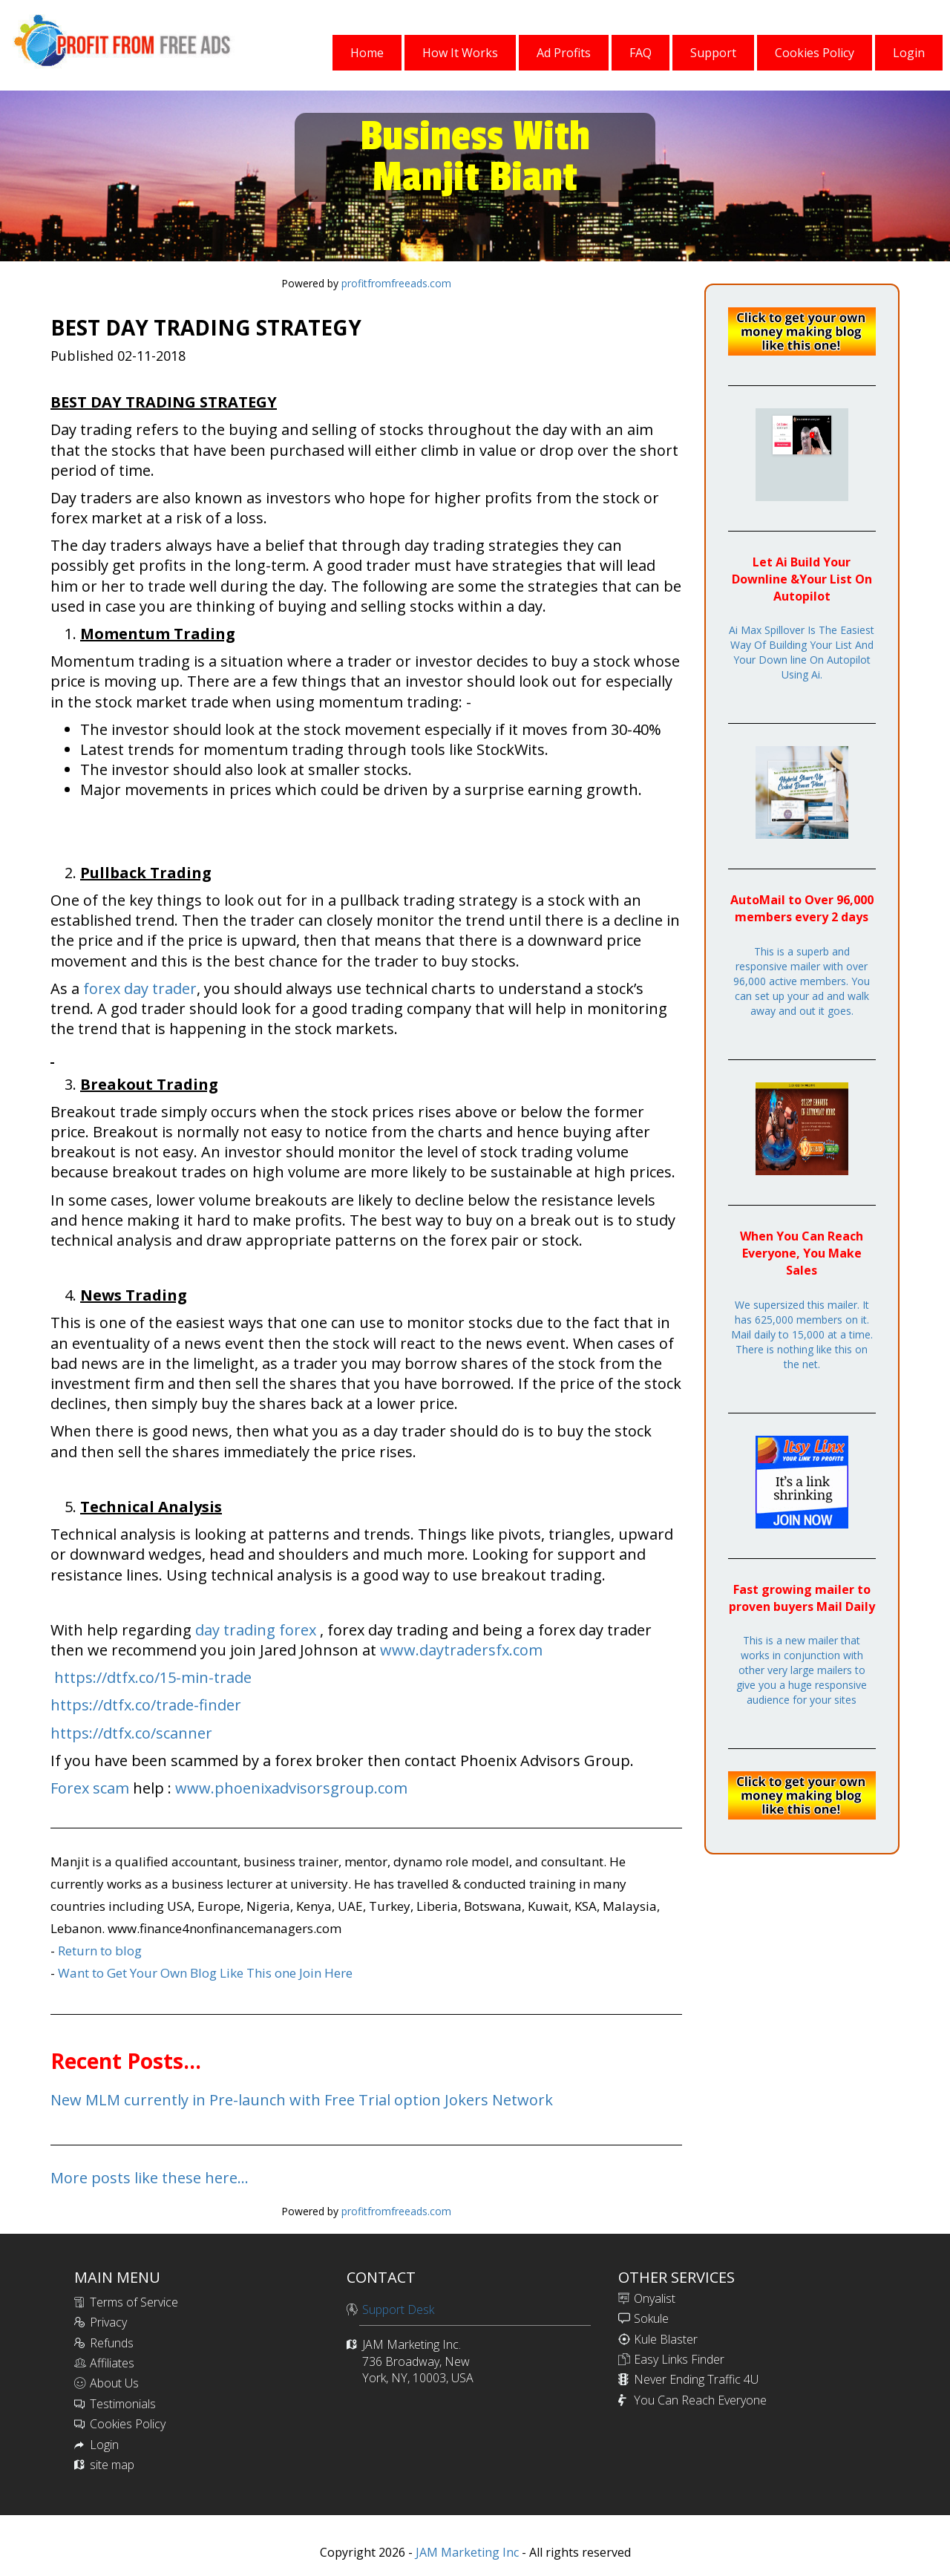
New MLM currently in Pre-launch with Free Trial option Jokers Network (301, 2100)
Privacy (108, 2322)
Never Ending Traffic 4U (696, 2379)
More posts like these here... (149, 2178)
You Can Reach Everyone (700, 2400)
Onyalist (654, 2298)
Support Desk (398, 2309)
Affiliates (112, 2363)
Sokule (651, 2318)
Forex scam (89, 1788)
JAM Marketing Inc (466, 2552)
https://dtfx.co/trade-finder (145, 1705)
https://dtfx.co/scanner (131, 1733)
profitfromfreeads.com (396, 283)
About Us (114, 2383)
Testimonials (123, 2404)
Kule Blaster (666, 2339)
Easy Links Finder (679, 2359)
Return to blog (100, 1950)
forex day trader (140, 988)
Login (104, 2444)
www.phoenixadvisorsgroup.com (291, 1788)
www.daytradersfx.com (461, 1650)
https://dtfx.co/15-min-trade (153, 1677)
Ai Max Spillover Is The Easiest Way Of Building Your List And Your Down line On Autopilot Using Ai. (801, 652)
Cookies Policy (128, 2424)
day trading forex (255, 1630)
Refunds (112, 2343)
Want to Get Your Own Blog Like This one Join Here (205, 1972)
